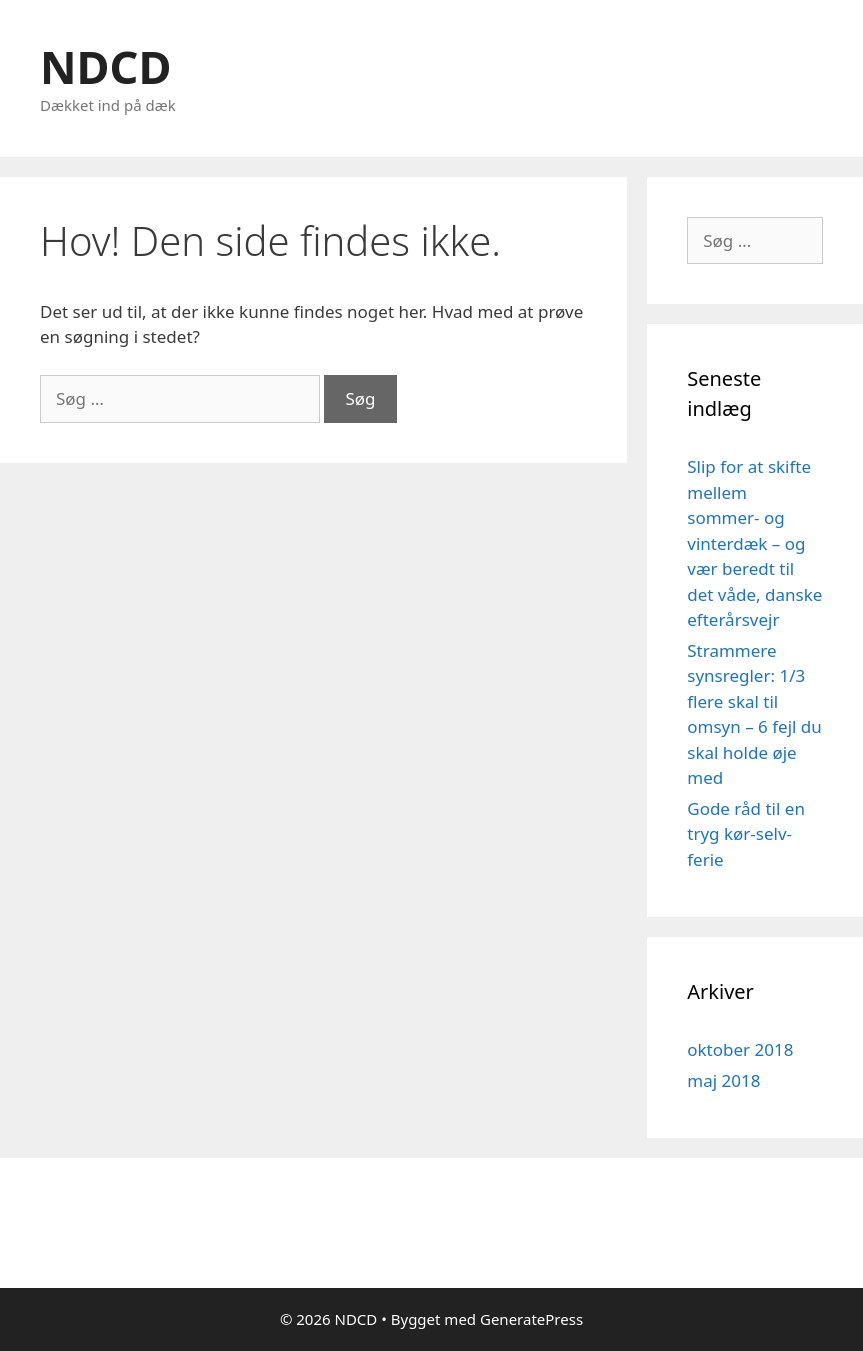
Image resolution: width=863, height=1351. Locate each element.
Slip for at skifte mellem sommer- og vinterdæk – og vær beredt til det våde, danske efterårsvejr (754, 543)
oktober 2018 (740, 1049)
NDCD (105, 66)
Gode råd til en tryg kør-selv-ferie (746, 834)
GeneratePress (531, 1319)
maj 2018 (723, 1080)
